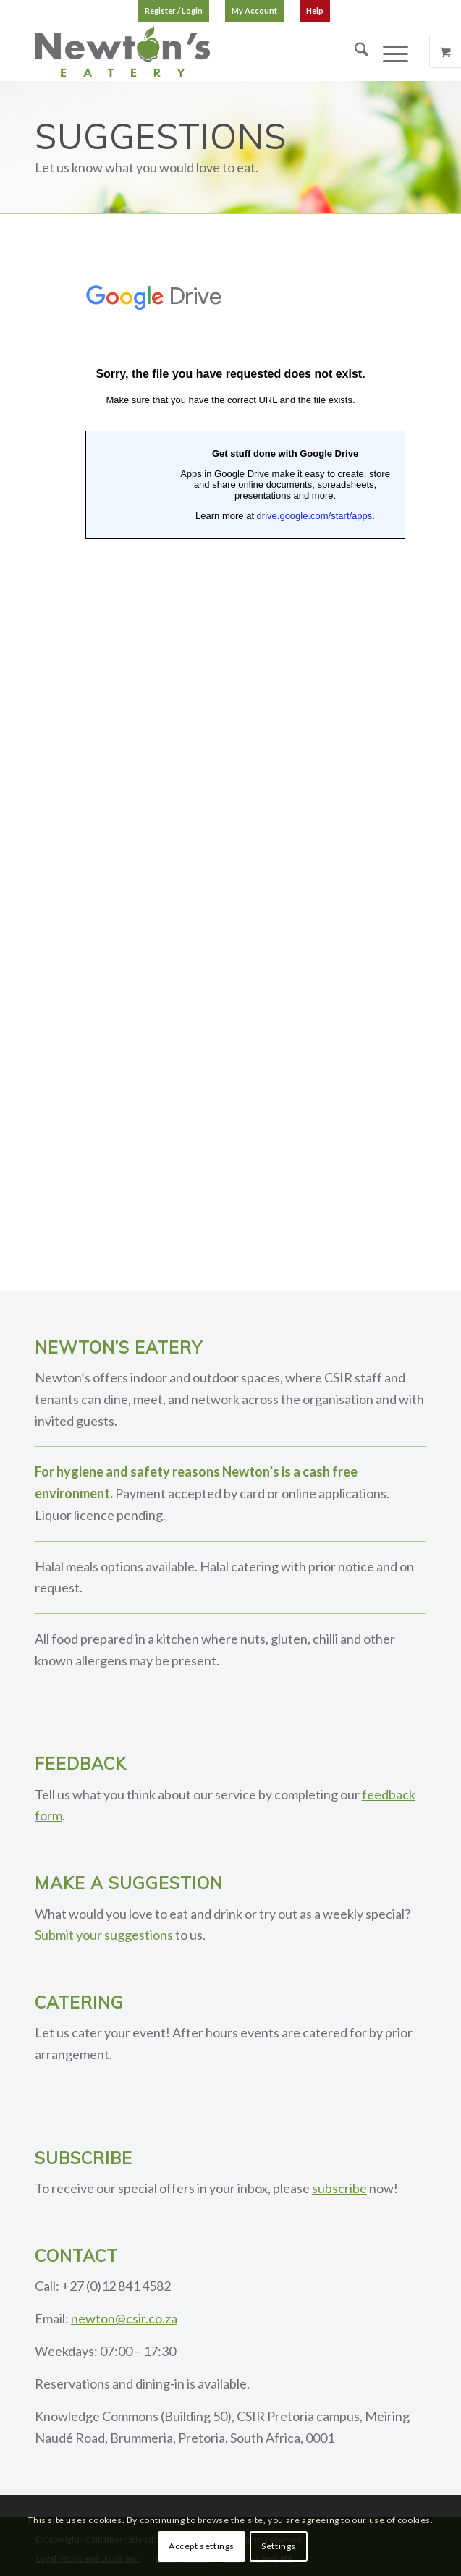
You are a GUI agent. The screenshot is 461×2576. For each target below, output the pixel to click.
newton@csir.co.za (124, 2318)
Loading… (230, 741)
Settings (278, 2546)
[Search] (354, 51)
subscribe (339, 2188)
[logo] (191, 51)
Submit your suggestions (104, 1935)
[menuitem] (173, 10)
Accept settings (201, 2546)
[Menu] (388, 51)
